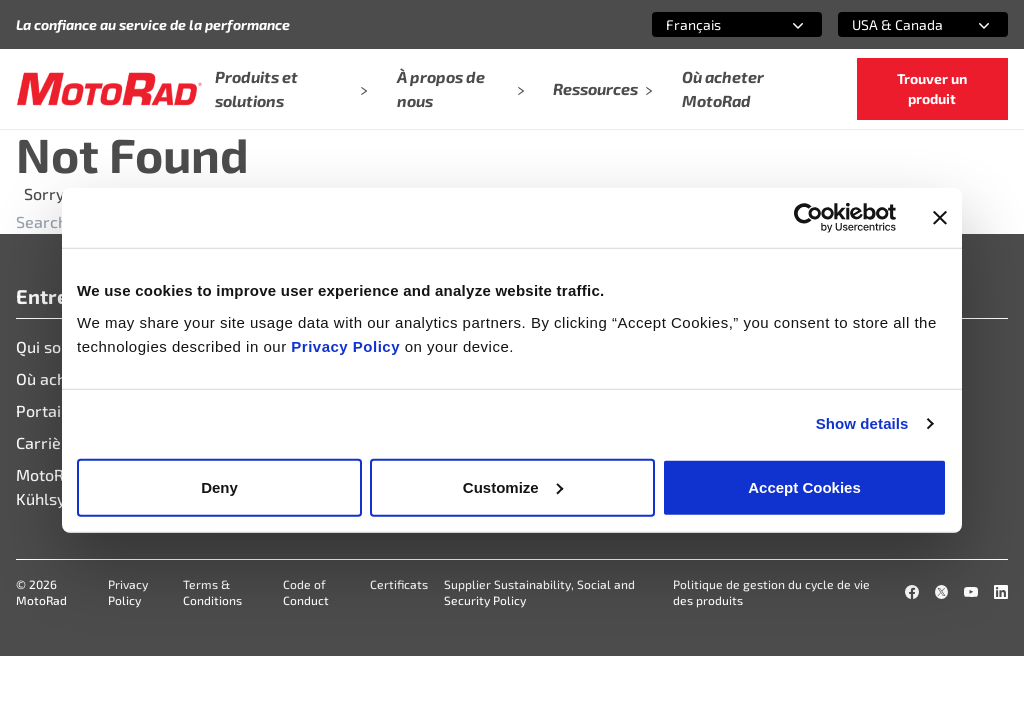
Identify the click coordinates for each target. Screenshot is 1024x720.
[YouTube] (971, 592)
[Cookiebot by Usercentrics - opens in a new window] (808, 218)
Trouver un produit (932, 88)
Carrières (50, 442)
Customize (513, 486)
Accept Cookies (804, 486)
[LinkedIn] (1001, 592)
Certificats (399, 584)
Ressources (603, 88)
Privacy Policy (347, 345)
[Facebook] (912, 592)
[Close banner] (940, 218)
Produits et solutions (292, 88)
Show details (862, 423)
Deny (219, 486)
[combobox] (713, 24)
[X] (942, 592)
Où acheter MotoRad (723, 88)
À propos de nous (461, 88)
